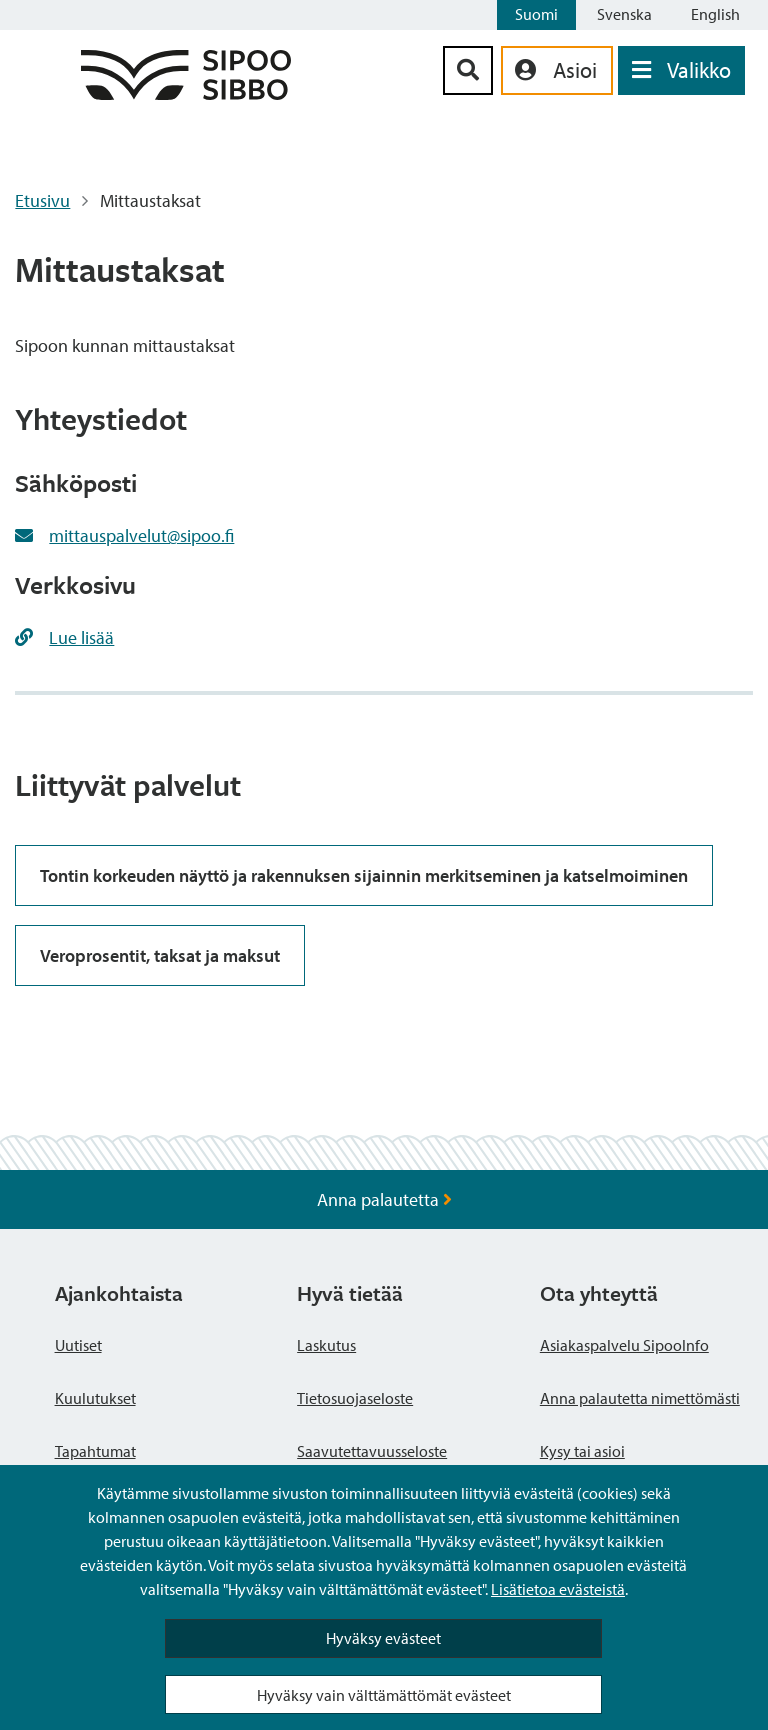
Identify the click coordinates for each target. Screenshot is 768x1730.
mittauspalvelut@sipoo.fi (141, 535)
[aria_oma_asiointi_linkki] (557, 70)
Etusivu (42, 200)
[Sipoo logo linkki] (186, 93)
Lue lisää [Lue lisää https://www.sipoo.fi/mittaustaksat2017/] (81, 637)
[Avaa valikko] (681, 70)
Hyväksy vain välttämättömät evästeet (384, 1695)
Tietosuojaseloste (355, 1398)
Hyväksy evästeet (383, 1638)
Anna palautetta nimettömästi (640, 1398)
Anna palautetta (384, 1199)
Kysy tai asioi (582, 1451)
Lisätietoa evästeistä (558, 1589)
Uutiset (78, 1345)
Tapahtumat (95, 1451)
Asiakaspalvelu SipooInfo (624, 1345)
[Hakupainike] (468, 70)
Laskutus (326, 1345)
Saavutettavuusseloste (372, 1451)
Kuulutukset (95, 1398)
